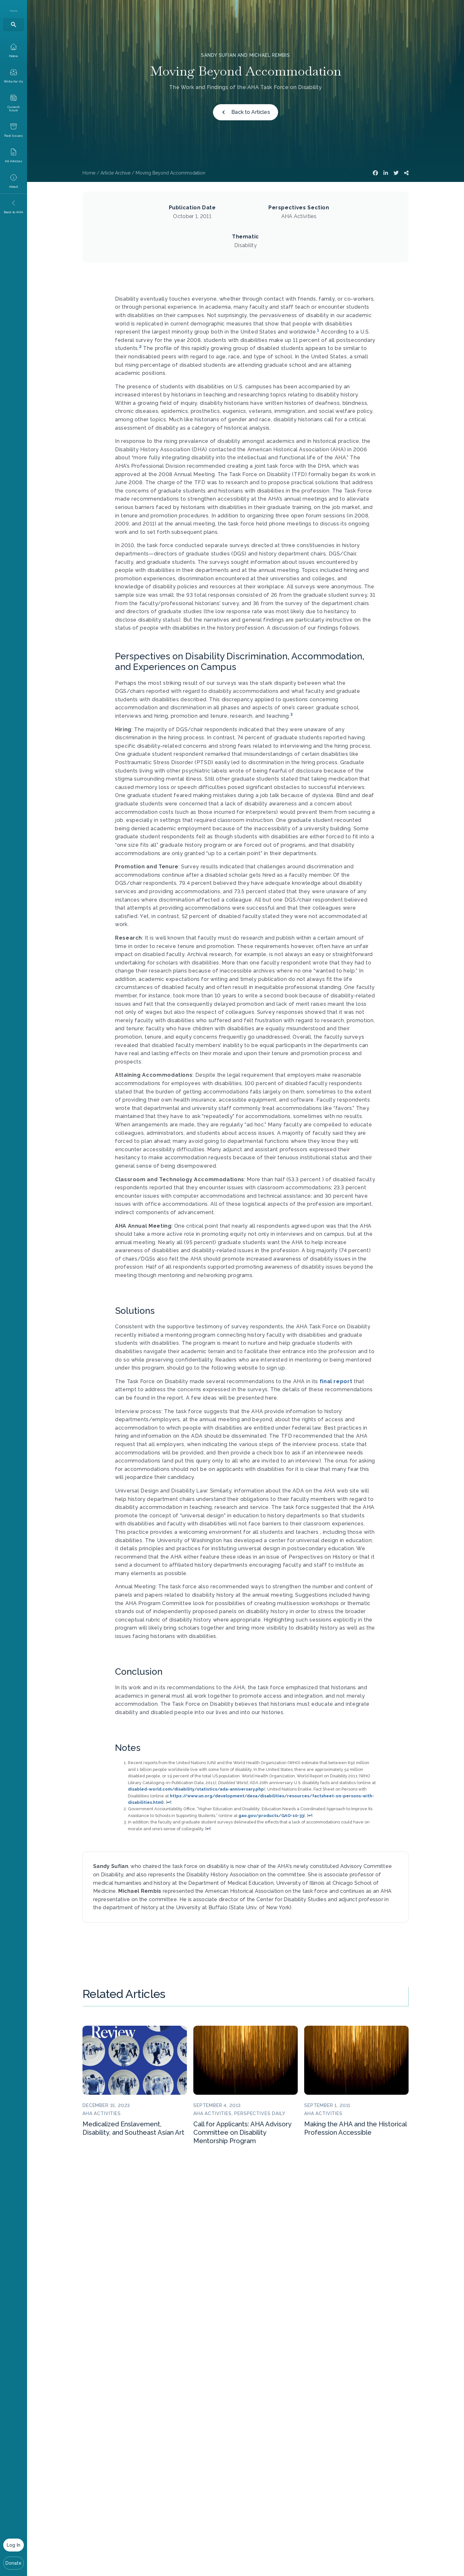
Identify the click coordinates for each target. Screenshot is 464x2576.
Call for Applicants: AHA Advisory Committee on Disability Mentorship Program (242, 2132)
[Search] (13, 24)
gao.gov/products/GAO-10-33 (271, 1815)
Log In (13, 2545)
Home (88, 172)
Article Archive (115, 172)
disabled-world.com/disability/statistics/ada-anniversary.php (196, 1789)
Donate (13, 2563)
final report (336, 1381)
